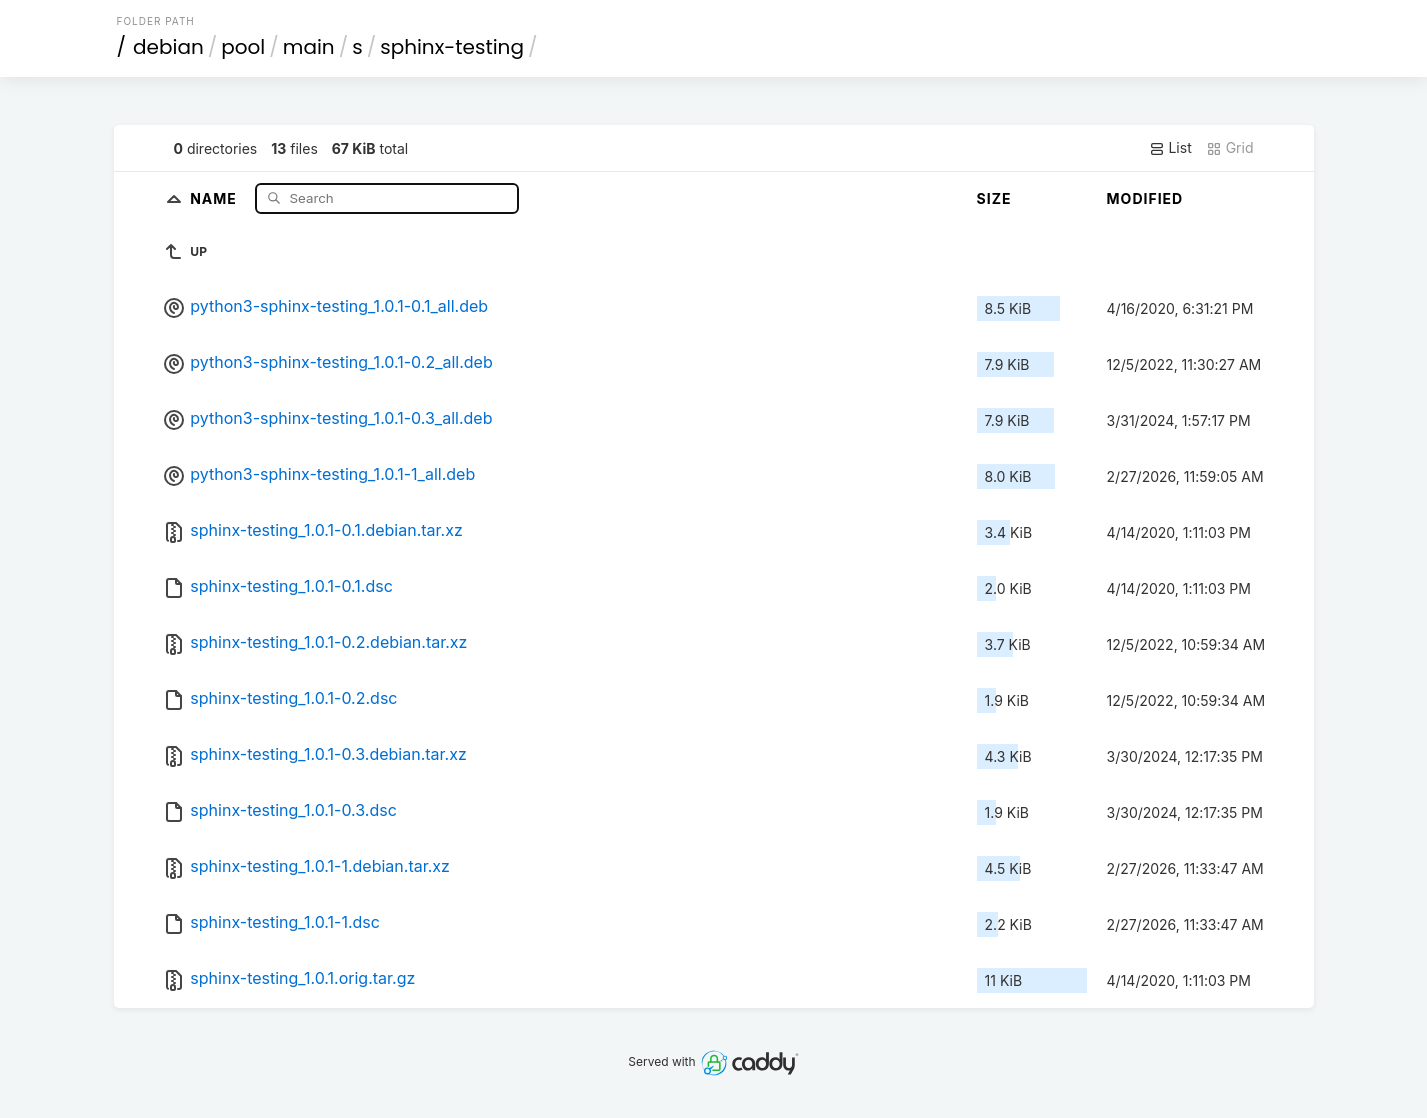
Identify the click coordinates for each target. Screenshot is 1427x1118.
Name (215, 197)
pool (243, 47)
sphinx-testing (452, 47)
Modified (1145, 198)
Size (994, 198)
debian (168, 47)
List (1170, 148)
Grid (1230, 148)
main (309, 47)
